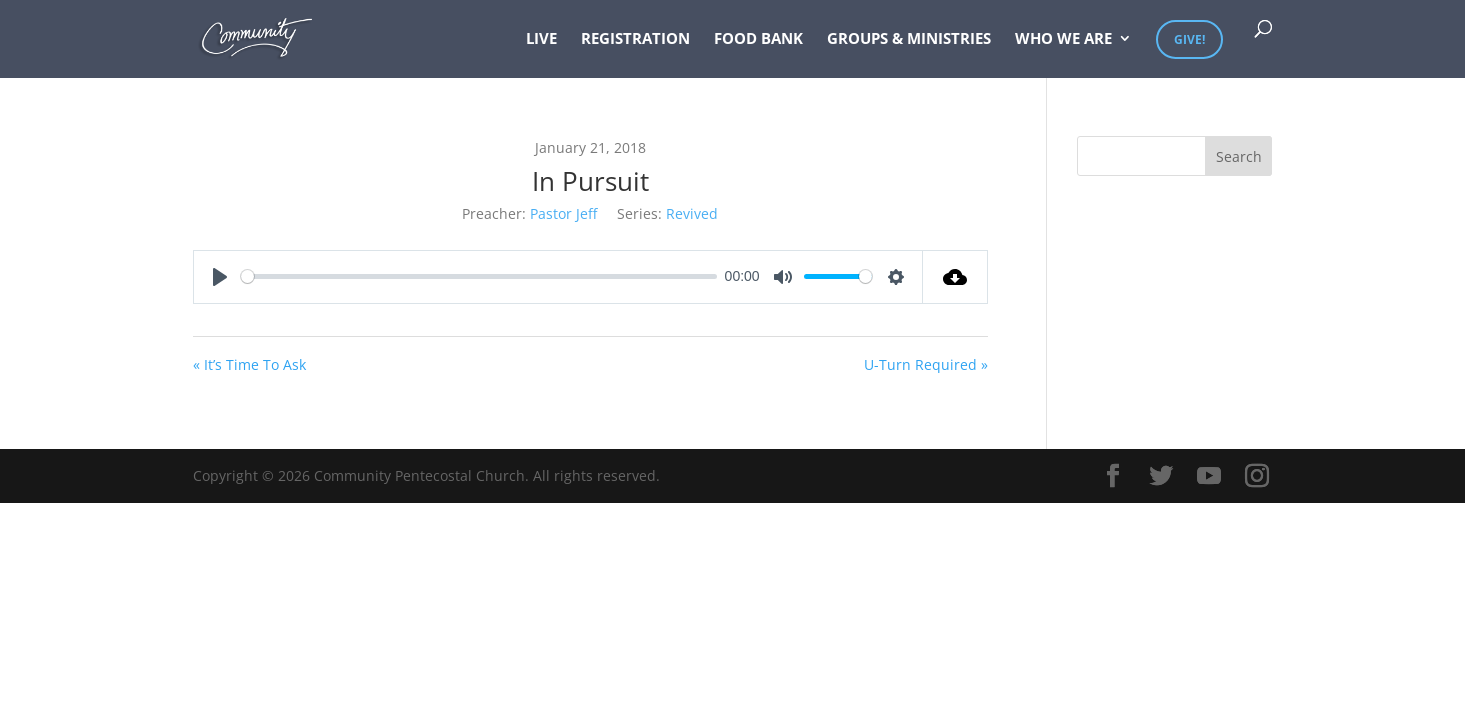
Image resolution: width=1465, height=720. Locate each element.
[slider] (479, 276)
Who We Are (1063, 39)
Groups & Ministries (909, 39)
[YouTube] (1209, 476)
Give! (1189, 39)
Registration (635, 39)
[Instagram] (1257, 476)
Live (541, 39)
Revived (692, 213)
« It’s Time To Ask (249, 364)
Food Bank (758, 39)
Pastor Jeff (563, 213)
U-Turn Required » (926, 364)
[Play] (220, 277)
